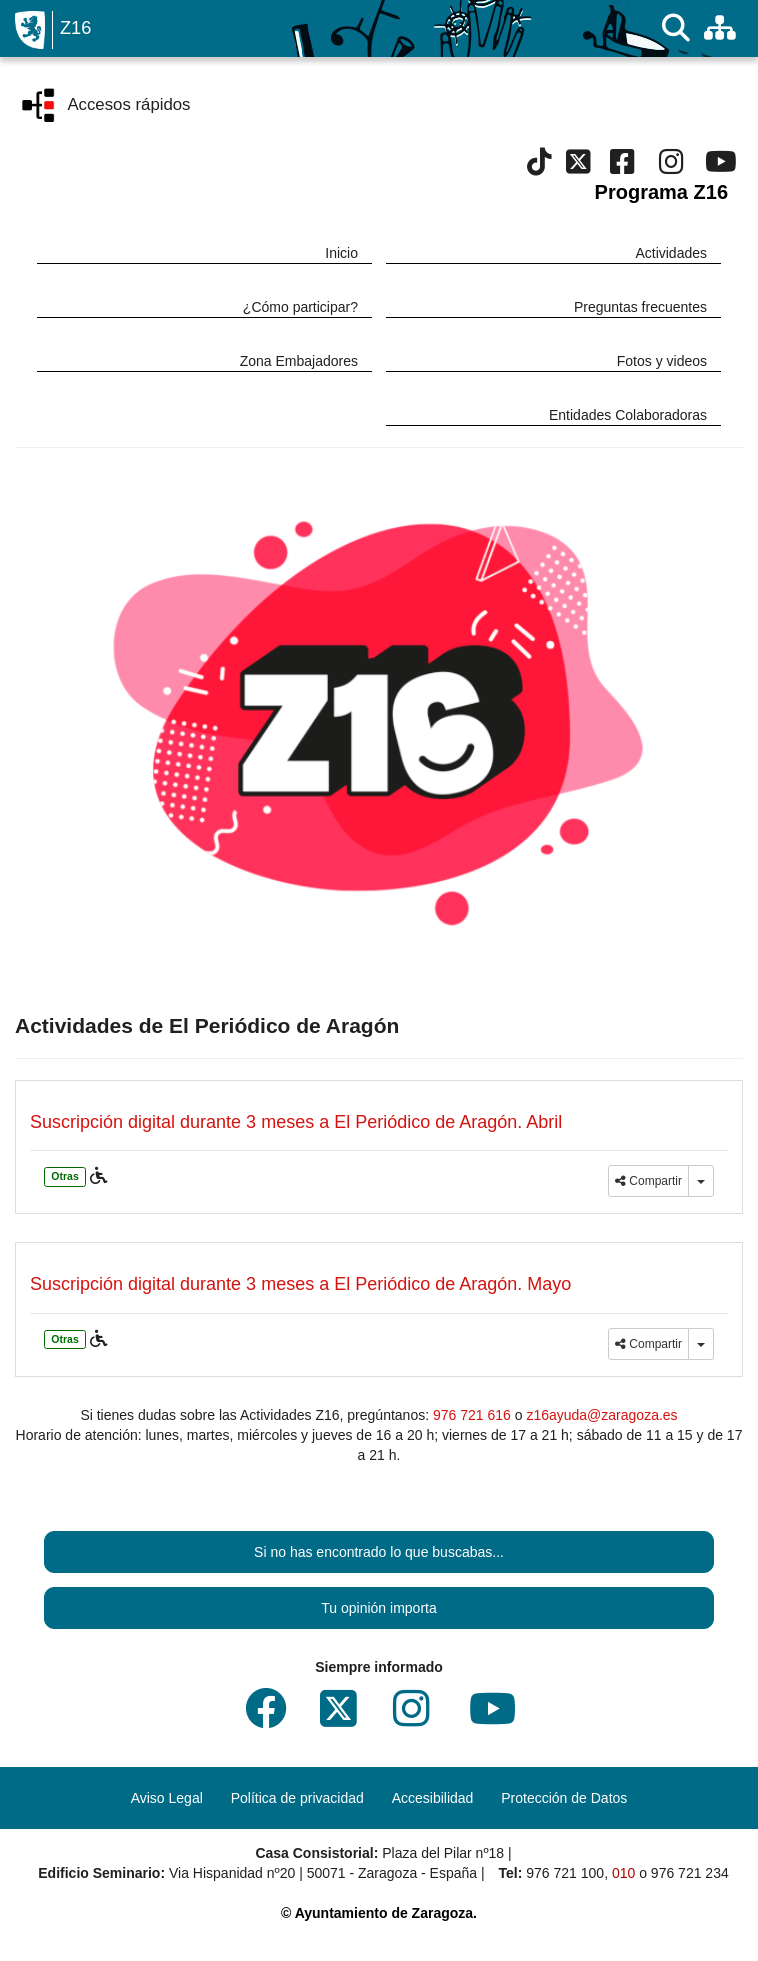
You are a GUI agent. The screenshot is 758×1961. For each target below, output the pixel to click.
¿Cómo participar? (300, 307)
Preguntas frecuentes (640, 307)
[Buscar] (676, 28)
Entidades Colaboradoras (628, 415)
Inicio (341, 253)
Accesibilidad (433, 1798)
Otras (64, 1176)
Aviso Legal (167, 1798)
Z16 (75, 28)
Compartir (648, 1181)
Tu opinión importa (378, 1608)
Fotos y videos (662, 361)
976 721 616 (472, 1415)
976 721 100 (565, 1873)
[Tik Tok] (539, 167)
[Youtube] (720, 167)
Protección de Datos (564, 1798)
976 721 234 (690, 1873)
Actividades (671, 253)
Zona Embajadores (299, 361)
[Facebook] (622, 167)
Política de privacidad (297, 1798)
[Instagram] (671, 167)
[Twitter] (578, 167)
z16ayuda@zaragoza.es (601, 1415)
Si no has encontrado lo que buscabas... (379, 1552)
